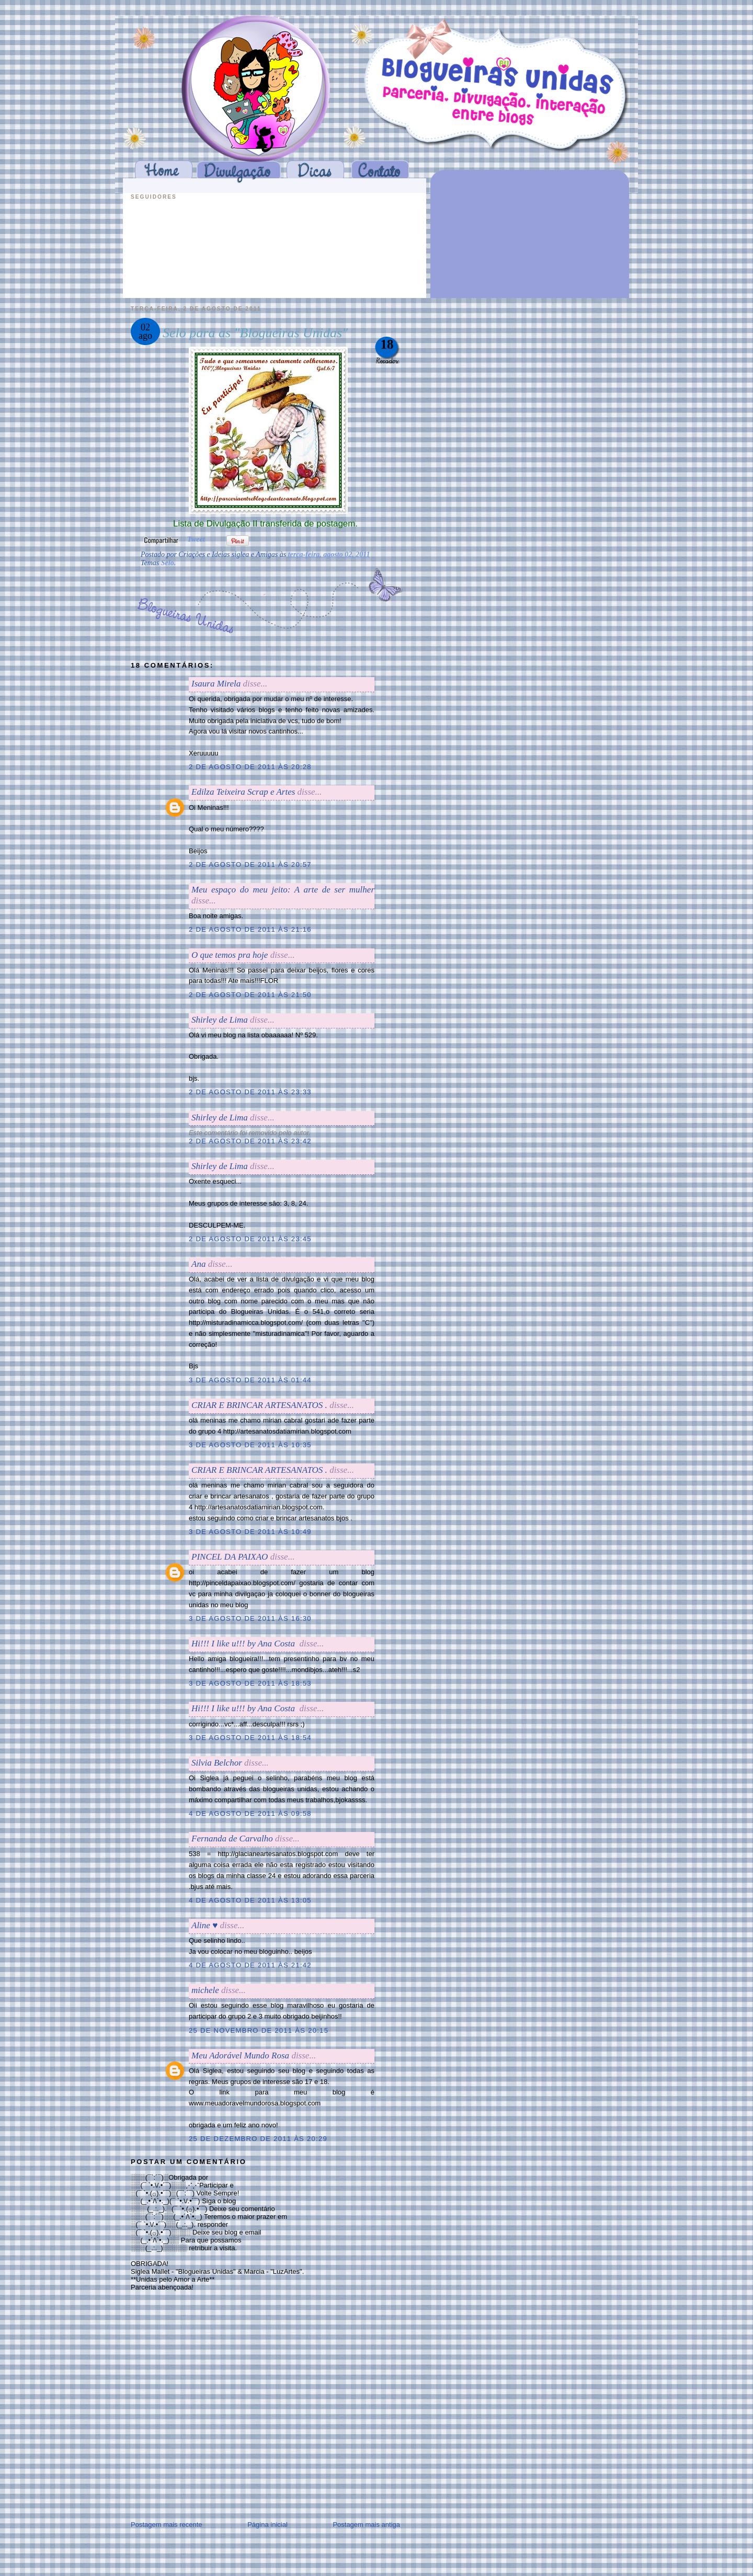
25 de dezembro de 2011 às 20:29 (258, 2139)
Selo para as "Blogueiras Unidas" (255, 332)
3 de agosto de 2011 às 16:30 (250, 1618)
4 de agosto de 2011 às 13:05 (250, 1900)
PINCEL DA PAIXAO (229, 1557)
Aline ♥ (204, 1925)
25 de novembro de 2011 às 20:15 (258, 2030)
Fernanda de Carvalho (232, 1839)
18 (387, 344)
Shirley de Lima (219, 1020)
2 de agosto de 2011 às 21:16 (250, 929)
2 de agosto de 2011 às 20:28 (250, 767)
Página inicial (267, 2524)
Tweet (196, 539)
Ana (198, 1264)
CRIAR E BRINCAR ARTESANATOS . (259, 1405)
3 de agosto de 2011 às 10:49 (250, 1532)
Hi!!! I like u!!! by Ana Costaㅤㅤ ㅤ (244, 1643)
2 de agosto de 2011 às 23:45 (250, 1239)
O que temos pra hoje (229, 955)
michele (205, 1990)
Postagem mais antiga (366, 2524)
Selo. (168, 563)
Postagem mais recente (166, 2524)
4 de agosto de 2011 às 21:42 (250, 1965)
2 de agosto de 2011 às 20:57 (250, 864)
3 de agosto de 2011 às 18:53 (250, 1683)
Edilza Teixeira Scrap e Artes (243, 792)
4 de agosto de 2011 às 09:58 (250, 1813)
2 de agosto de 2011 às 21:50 (250, 995)
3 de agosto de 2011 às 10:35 (250, 1445)
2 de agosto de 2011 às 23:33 (250, 1092)
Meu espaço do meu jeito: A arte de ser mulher (282, 890)
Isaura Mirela (216, 684)
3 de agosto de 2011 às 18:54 (250, 1738)
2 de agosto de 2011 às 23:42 (250, 1141)
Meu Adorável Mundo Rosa (240, 2055)
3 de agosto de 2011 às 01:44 (250, 1380)
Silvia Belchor (216, 1763)
